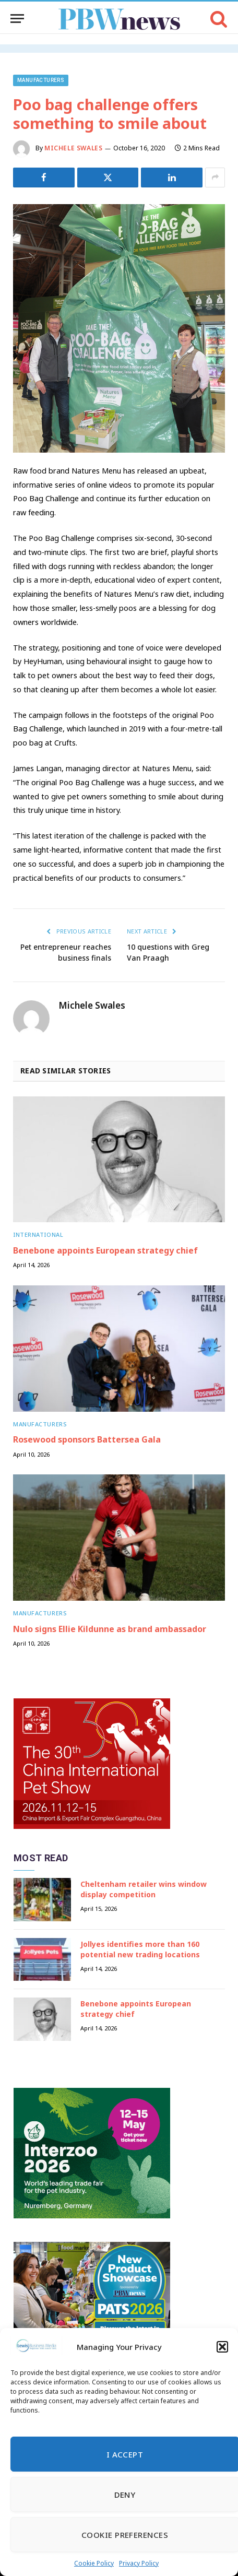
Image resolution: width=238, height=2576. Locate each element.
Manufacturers (40, 80)
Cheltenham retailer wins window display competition (143, 1889)
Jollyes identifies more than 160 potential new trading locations (140, 1949)
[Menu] (17, 18)
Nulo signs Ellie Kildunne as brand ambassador (109, 1629)
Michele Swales (73, 148)
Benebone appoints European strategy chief (105, 1250)
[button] (222, 2347)
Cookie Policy (94, 2563)
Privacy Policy (139, 2563)
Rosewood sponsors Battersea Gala (87, 1439)
